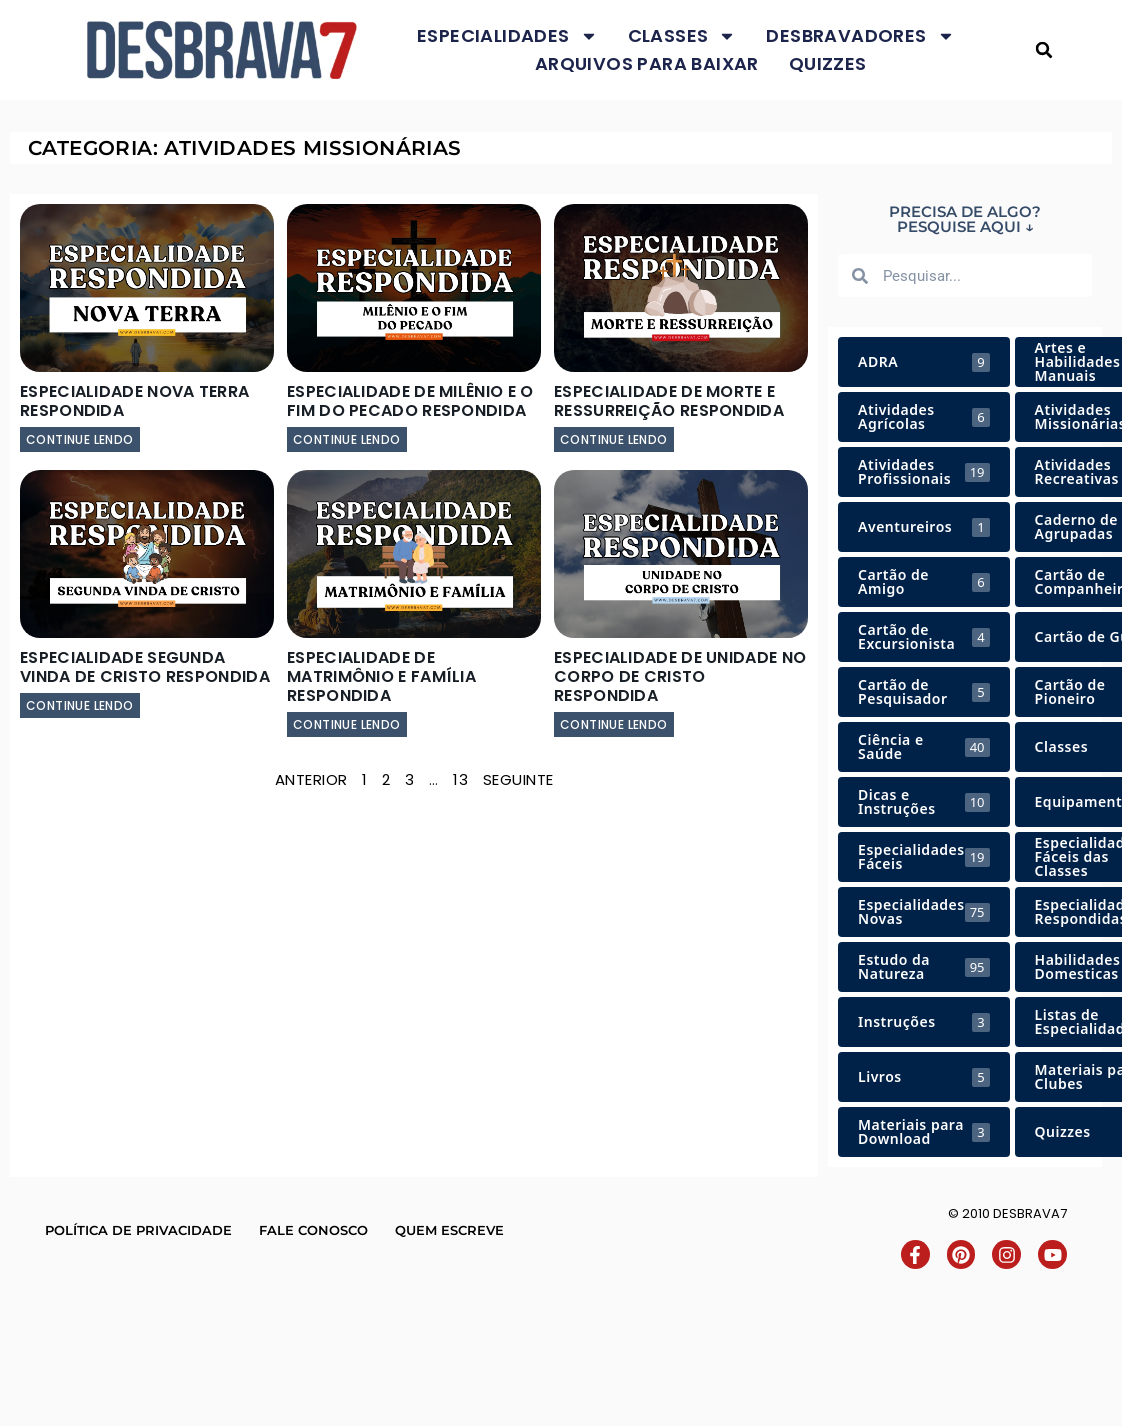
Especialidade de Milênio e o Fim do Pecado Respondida (410, 401)
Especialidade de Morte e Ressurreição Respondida (669, 401)
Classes (682, 36)
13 (460, 779)
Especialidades (507, 36)
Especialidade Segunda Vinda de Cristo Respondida (145, 667)
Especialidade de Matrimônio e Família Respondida (381, 676)
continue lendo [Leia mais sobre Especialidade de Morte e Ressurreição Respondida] (614, 439)
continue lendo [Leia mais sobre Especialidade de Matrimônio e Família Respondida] (347, 724)
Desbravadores (860, 36)
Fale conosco (313, 1230)
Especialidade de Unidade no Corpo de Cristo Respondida (680, 676)
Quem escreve (449, 1230)
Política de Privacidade (138, 1230)
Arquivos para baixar (647, 63)
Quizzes (828, 63)
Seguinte (518, 779)
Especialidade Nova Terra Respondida (134, 401)
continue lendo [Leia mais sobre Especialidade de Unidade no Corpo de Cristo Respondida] (614, 724)
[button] (1044, 50)
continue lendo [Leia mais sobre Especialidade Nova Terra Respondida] (80, 439)
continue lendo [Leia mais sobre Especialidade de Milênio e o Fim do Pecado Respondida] (347, 439)
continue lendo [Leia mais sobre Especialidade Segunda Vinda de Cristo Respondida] (80, 705)
